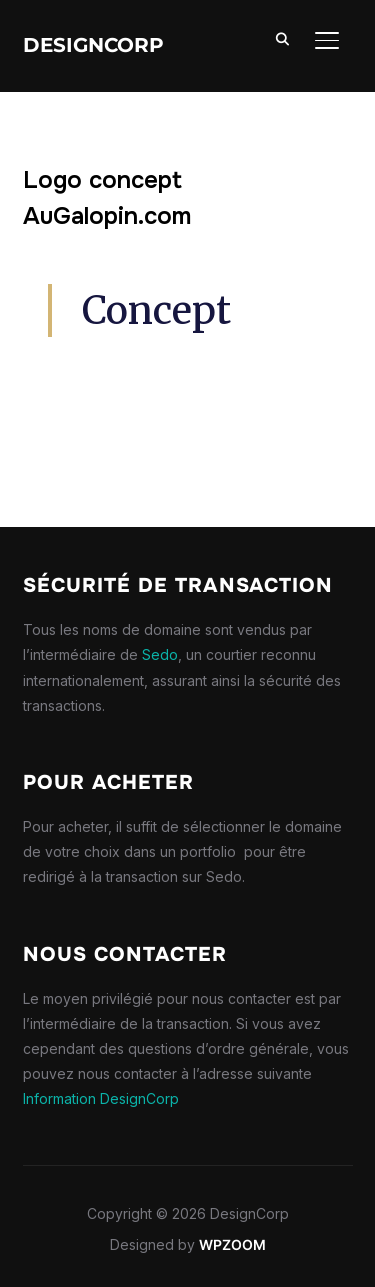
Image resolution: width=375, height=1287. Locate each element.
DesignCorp (93, 45)
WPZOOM (232, 1244)
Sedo (160, 654)
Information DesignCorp (101, 1098)
